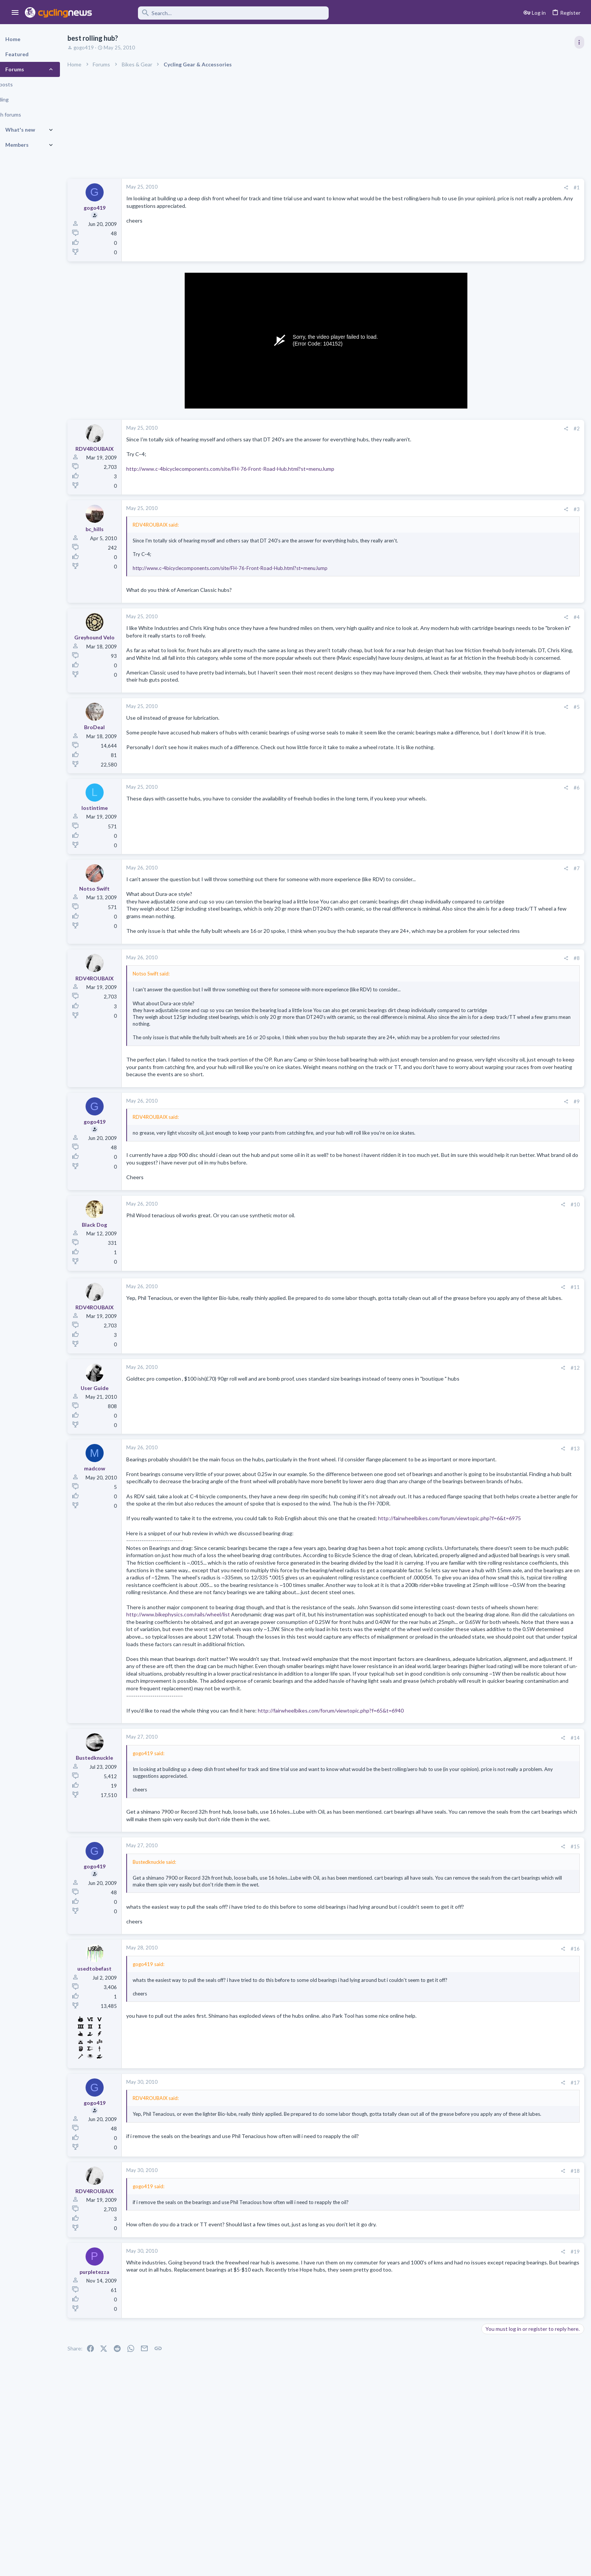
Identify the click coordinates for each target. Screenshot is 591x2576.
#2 (455, 428)
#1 (455, 187)
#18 (453, 2291)
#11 (453, 1318)
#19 (453, 2372)
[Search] (216, 13)
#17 (453, 2203)
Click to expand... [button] (302, 1061)
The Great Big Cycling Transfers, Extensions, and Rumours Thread (527, 926)
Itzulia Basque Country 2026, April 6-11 (530, 425)
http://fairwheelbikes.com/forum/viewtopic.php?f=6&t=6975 (216, 1579)
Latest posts (488, 705)
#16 (453, 2069)
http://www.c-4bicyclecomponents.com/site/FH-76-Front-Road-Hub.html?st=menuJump (249, 468)
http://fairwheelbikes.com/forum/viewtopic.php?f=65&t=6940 (350, 1823)
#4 (455, 617)
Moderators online (497, 967)
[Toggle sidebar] (578, 42)
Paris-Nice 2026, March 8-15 (517, 664)
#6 (455, 795)
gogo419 (103, 48)
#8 (455, 980)
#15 (453, 1959)
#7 (455, 876)
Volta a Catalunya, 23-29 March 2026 (527, 504)
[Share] (444, 187)
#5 (455, 714)
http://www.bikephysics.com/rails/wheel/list (323, 1697)
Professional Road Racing (511, 446)
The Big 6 (513, 720)
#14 (453, 1850)
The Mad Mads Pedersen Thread (523, 786)
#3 (455, 509)
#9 (455, 1133)
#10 (453, 1236)
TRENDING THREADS (495, 409)
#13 (453, 1480)
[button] (15, 12)
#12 (453, 1399)
